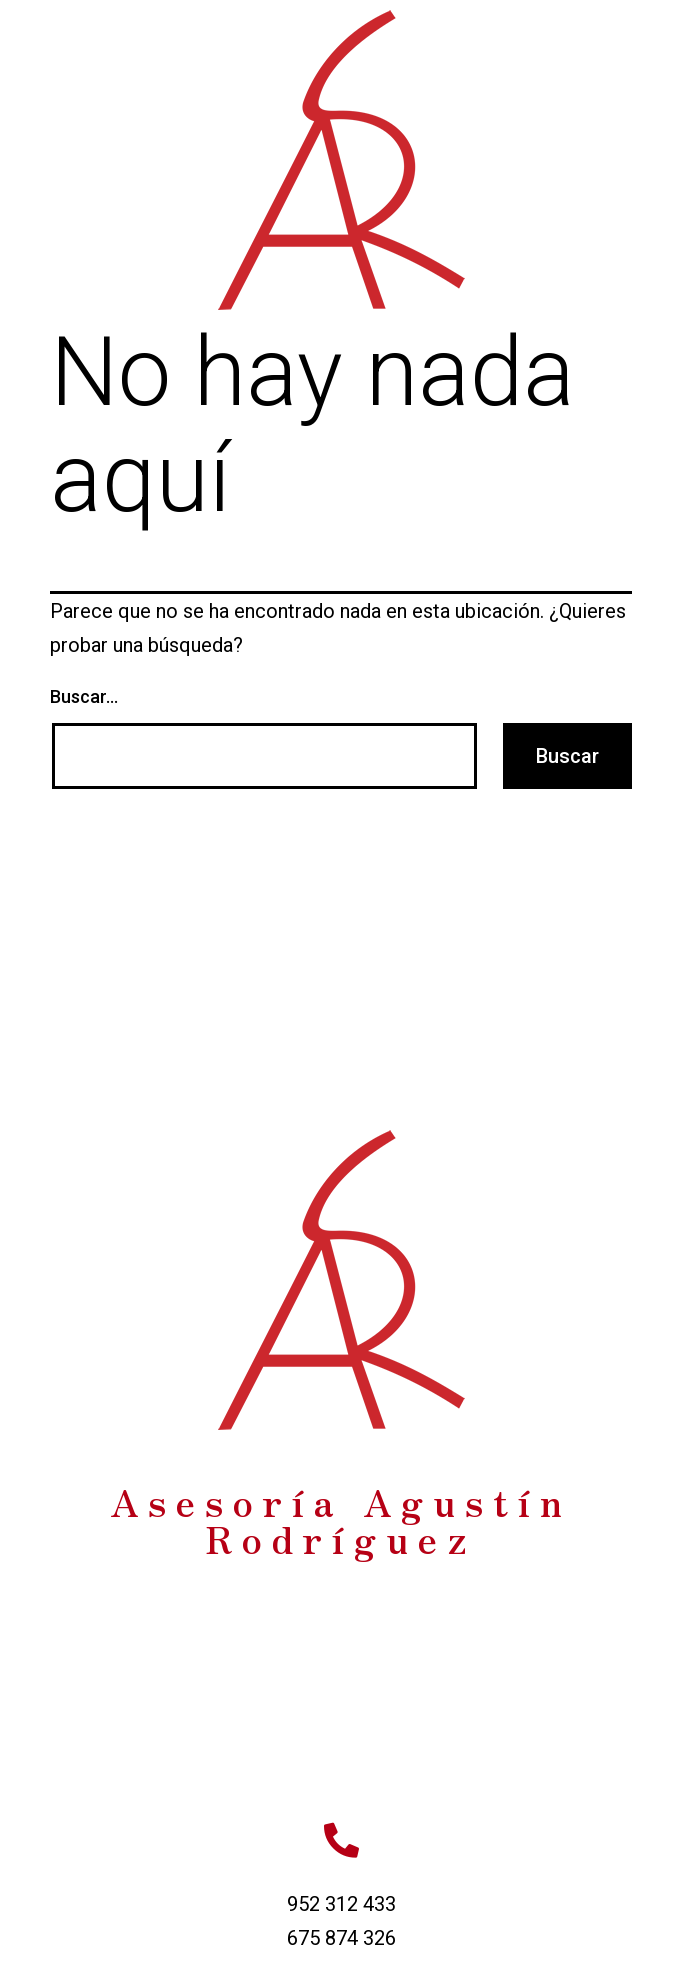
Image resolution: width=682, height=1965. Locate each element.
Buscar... (84, 696)
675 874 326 (341, 1938)
